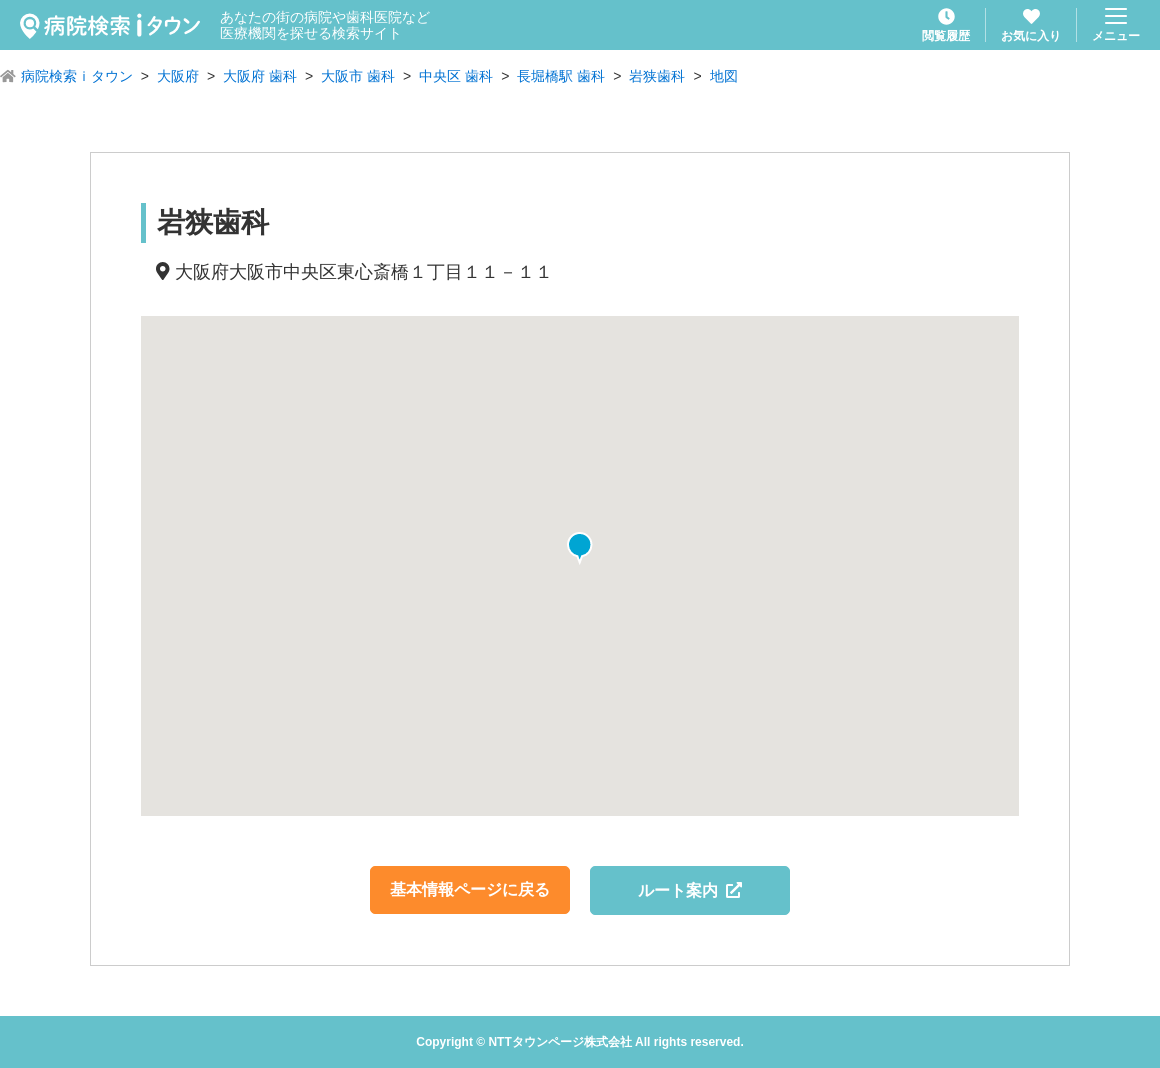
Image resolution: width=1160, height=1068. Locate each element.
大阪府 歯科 (260, 76)
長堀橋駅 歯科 (561, 76)
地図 (724, 76)
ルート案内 (690, 890)
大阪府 (178, 76)
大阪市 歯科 (358, 76)
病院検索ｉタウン (77, 76)
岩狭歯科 (657, 76)
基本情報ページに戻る (470, 889)
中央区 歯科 (456, 76)
